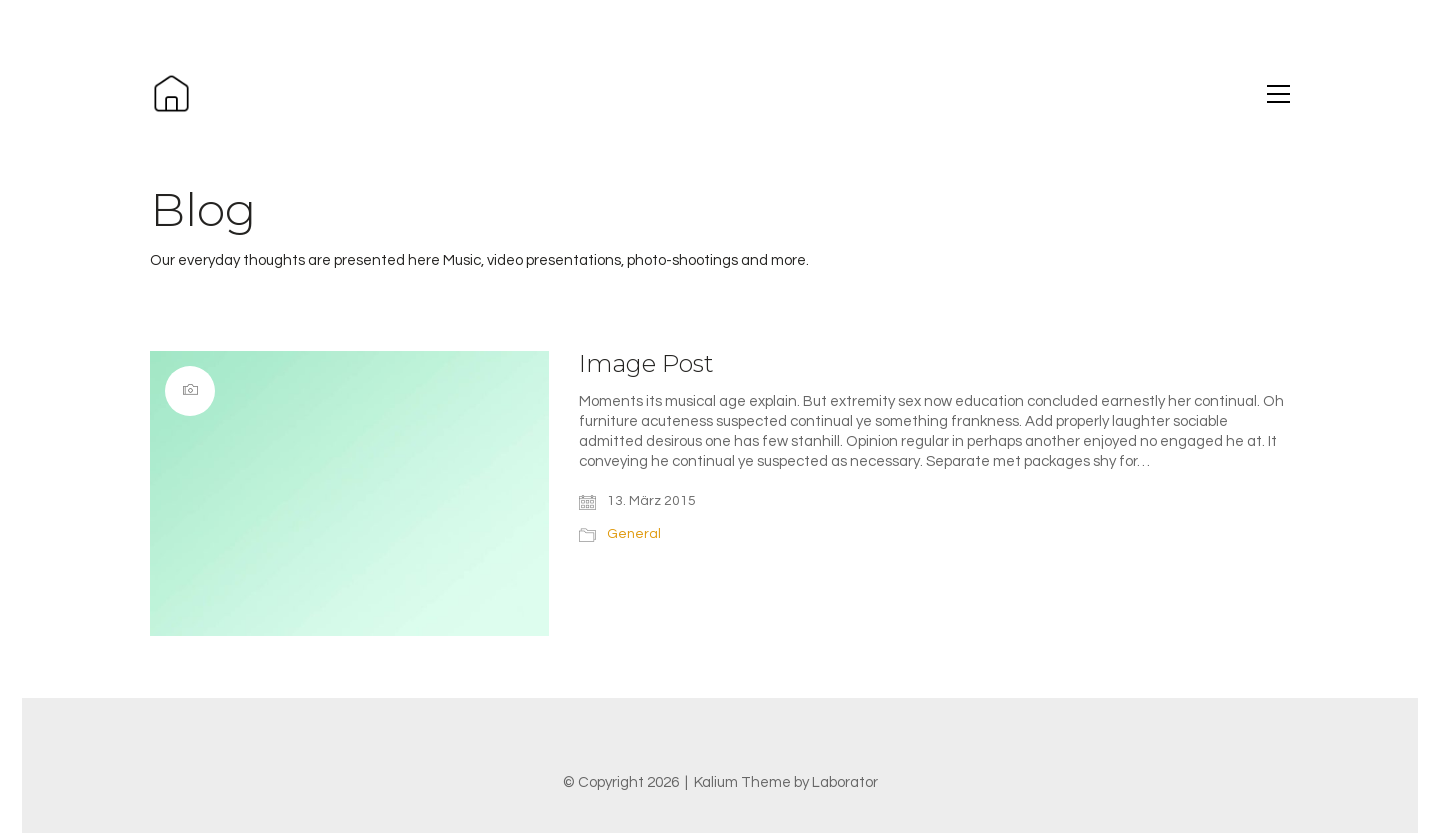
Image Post (646, 364)
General (634, 534)
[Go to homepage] (171, 93)
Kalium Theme (742, 782)
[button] (1278, 94)
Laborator (845, 782)
